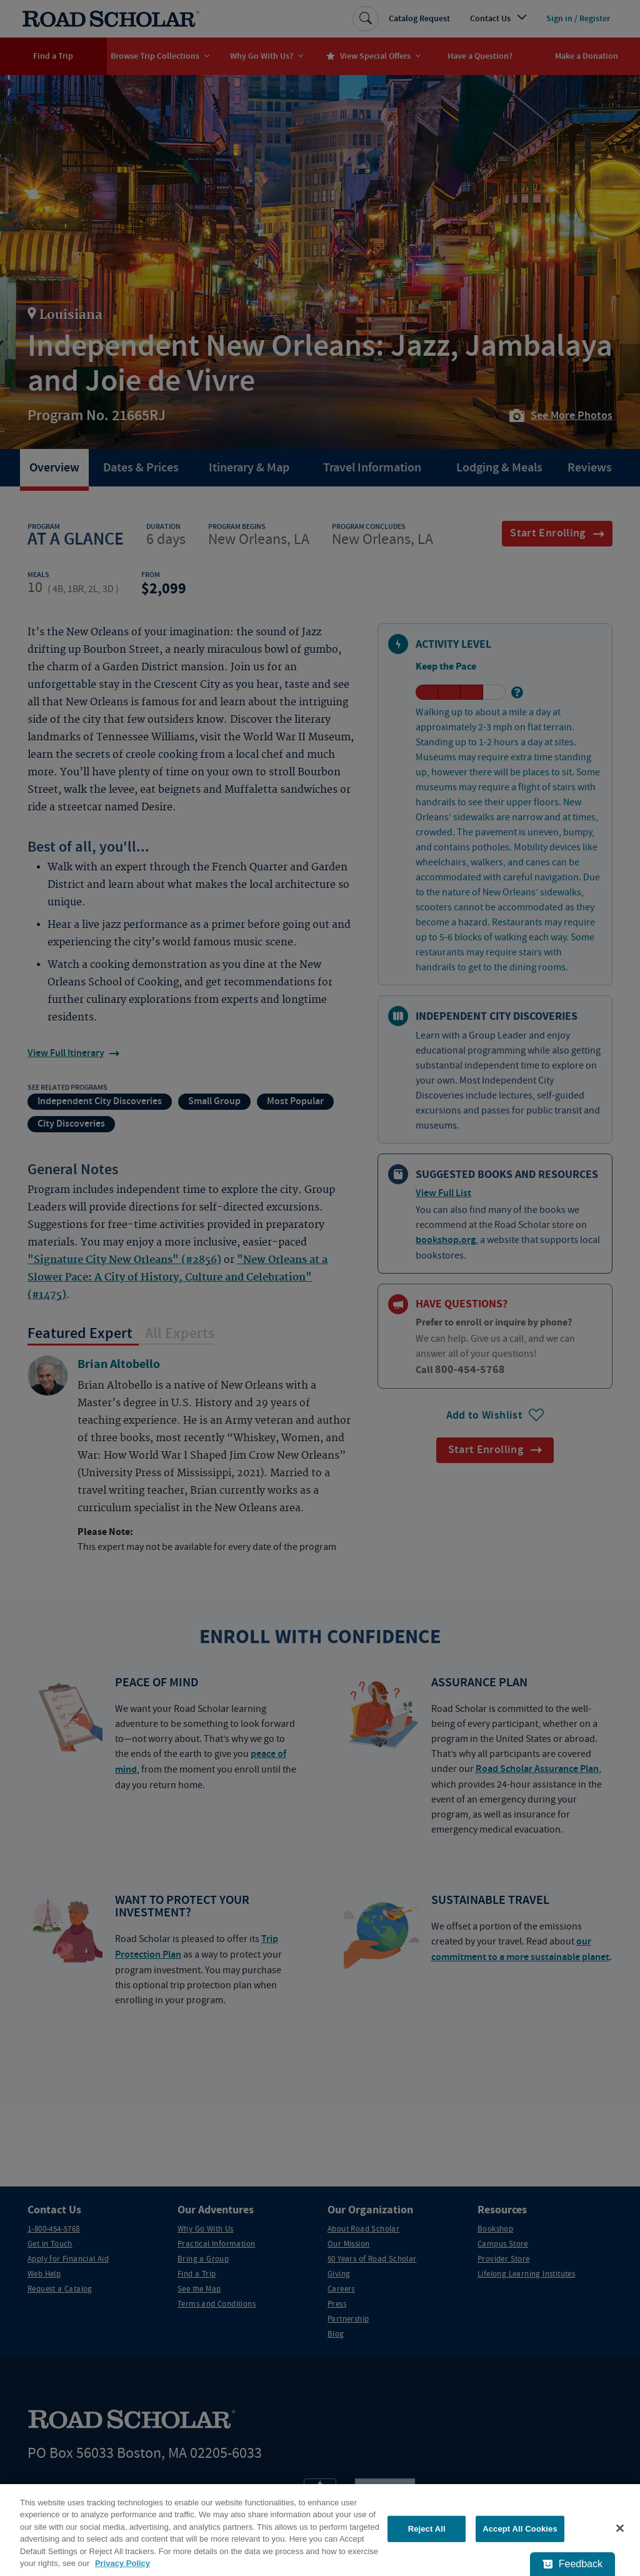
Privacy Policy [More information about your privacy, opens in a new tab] (122, 2563)
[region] (320, 2530)
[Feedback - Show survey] (572, 2564)
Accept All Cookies (520, 2528)
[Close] (620, 2528)
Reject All (427, 2528)
